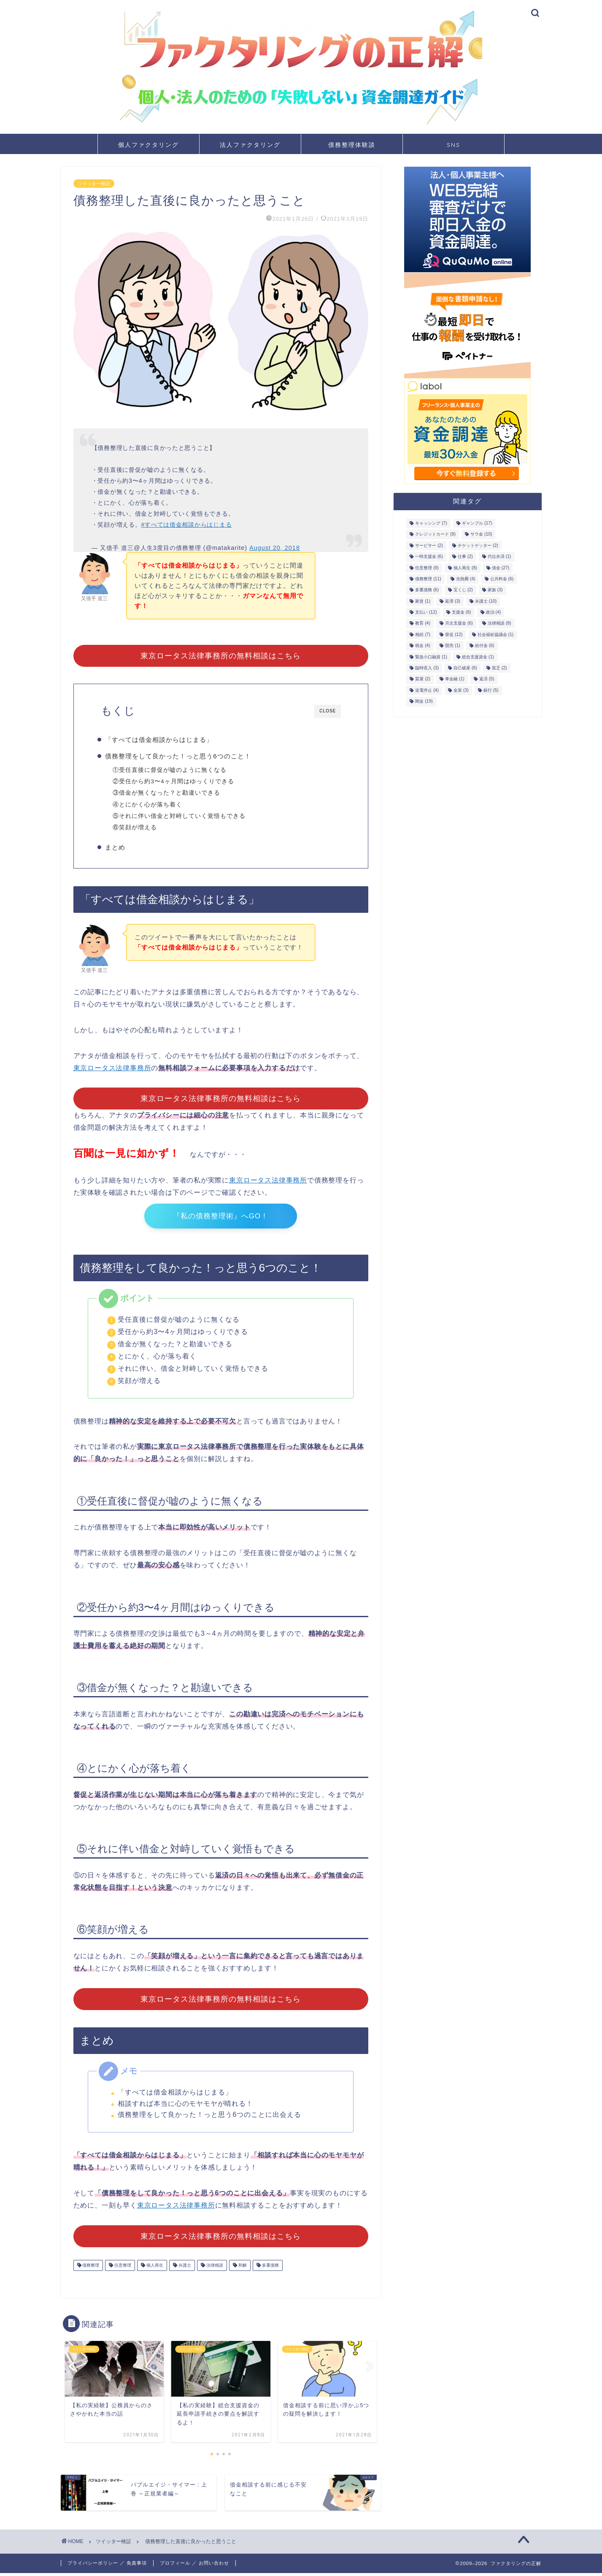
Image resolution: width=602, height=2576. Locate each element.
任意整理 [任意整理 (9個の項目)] (427, 568)
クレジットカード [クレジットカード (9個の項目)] (435, 534)
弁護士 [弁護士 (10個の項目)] (486, 601)
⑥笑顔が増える (139, 827)
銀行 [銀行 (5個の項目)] (491, 690)
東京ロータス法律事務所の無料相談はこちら (220, 656)
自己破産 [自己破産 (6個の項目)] (465, 668)
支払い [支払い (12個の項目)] (426, 612)
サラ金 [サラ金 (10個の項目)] (481, 534)
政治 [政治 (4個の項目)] (493, 612)
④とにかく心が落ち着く (152, 804)
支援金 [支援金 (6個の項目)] (461, 612)
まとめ (119, 848)
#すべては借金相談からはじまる (186, 524)
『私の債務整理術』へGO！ (220, 1219)
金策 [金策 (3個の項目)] (461, 690)
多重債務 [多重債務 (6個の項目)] (427, 590)
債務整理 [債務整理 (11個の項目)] (428, 578)
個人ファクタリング (148, 145)
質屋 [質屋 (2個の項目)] (422, 679)
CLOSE (327, 711)
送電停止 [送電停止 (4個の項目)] (427, 690)
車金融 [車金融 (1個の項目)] (454, 679)
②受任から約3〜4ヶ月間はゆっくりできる (177, 781)
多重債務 (270, 2268)
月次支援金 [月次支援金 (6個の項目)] (459, 623)
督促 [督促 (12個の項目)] (453, 634)
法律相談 (214, 2268)
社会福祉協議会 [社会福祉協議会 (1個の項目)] (496, 634)
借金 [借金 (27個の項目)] (500, 568)
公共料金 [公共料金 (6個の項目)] (502, 578)
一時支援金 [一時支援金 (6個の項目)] (429, 557)
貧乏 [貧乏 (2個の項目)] (499, 668)
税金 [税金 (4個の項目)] (422, 646)
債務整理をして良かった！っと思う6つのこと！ (182, 756)
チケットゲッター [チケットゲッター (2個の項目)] (478, 545)
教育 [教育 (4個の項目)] (422, 623)
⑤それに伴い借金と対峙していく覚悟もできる (183, 816)
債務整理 (90, 2268)
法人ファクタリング (250, 145)
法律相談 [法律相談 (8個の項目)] (499, 623)
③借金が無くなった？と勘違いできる (171, 793)
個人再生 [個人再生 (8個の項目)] (465, 568)
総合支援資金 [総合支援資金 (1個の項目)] (478, 657)
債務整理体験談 (351, 145)
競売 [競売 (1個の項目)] (452, 646)
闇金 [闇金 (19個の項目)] (423, 701)
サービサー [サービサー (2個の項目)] (429, 545)
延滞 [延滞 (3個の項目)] (452, 601)
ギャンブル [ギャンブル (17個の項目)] (477, 523)
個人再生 (154, 2268)
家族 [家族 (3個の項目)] (495, 590)
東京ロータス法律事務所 (112, 1069)
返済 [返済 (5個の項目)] (486, 679)
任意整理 (122, 2268)
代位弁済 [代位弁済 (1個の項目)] (499, 557)
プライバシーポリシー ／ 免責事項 (107, 2565)
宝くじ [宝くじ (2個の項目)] (463, 590)
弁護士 (184, 2268)
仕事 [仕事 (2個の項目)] (465, 557)
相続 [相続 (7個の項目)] (422, 634)
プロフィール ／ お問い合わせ (194, 2565)
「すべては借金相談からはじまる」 (163, 739)
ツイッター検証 (94, 183)
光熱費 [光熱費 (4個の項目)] (465, 578)
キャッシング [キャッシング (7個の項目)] (431, 523)
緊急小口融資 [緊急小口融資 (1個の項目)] (431, 657)
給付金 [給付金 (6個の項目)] (484, 646)
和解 (242, 2268)
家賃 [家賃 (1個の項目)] (422, 601)
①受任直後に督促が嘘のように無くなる (174, 770)
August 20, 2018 (274, 547)
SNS (453, 145)
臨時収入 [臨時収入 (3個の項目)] (427, 668)
